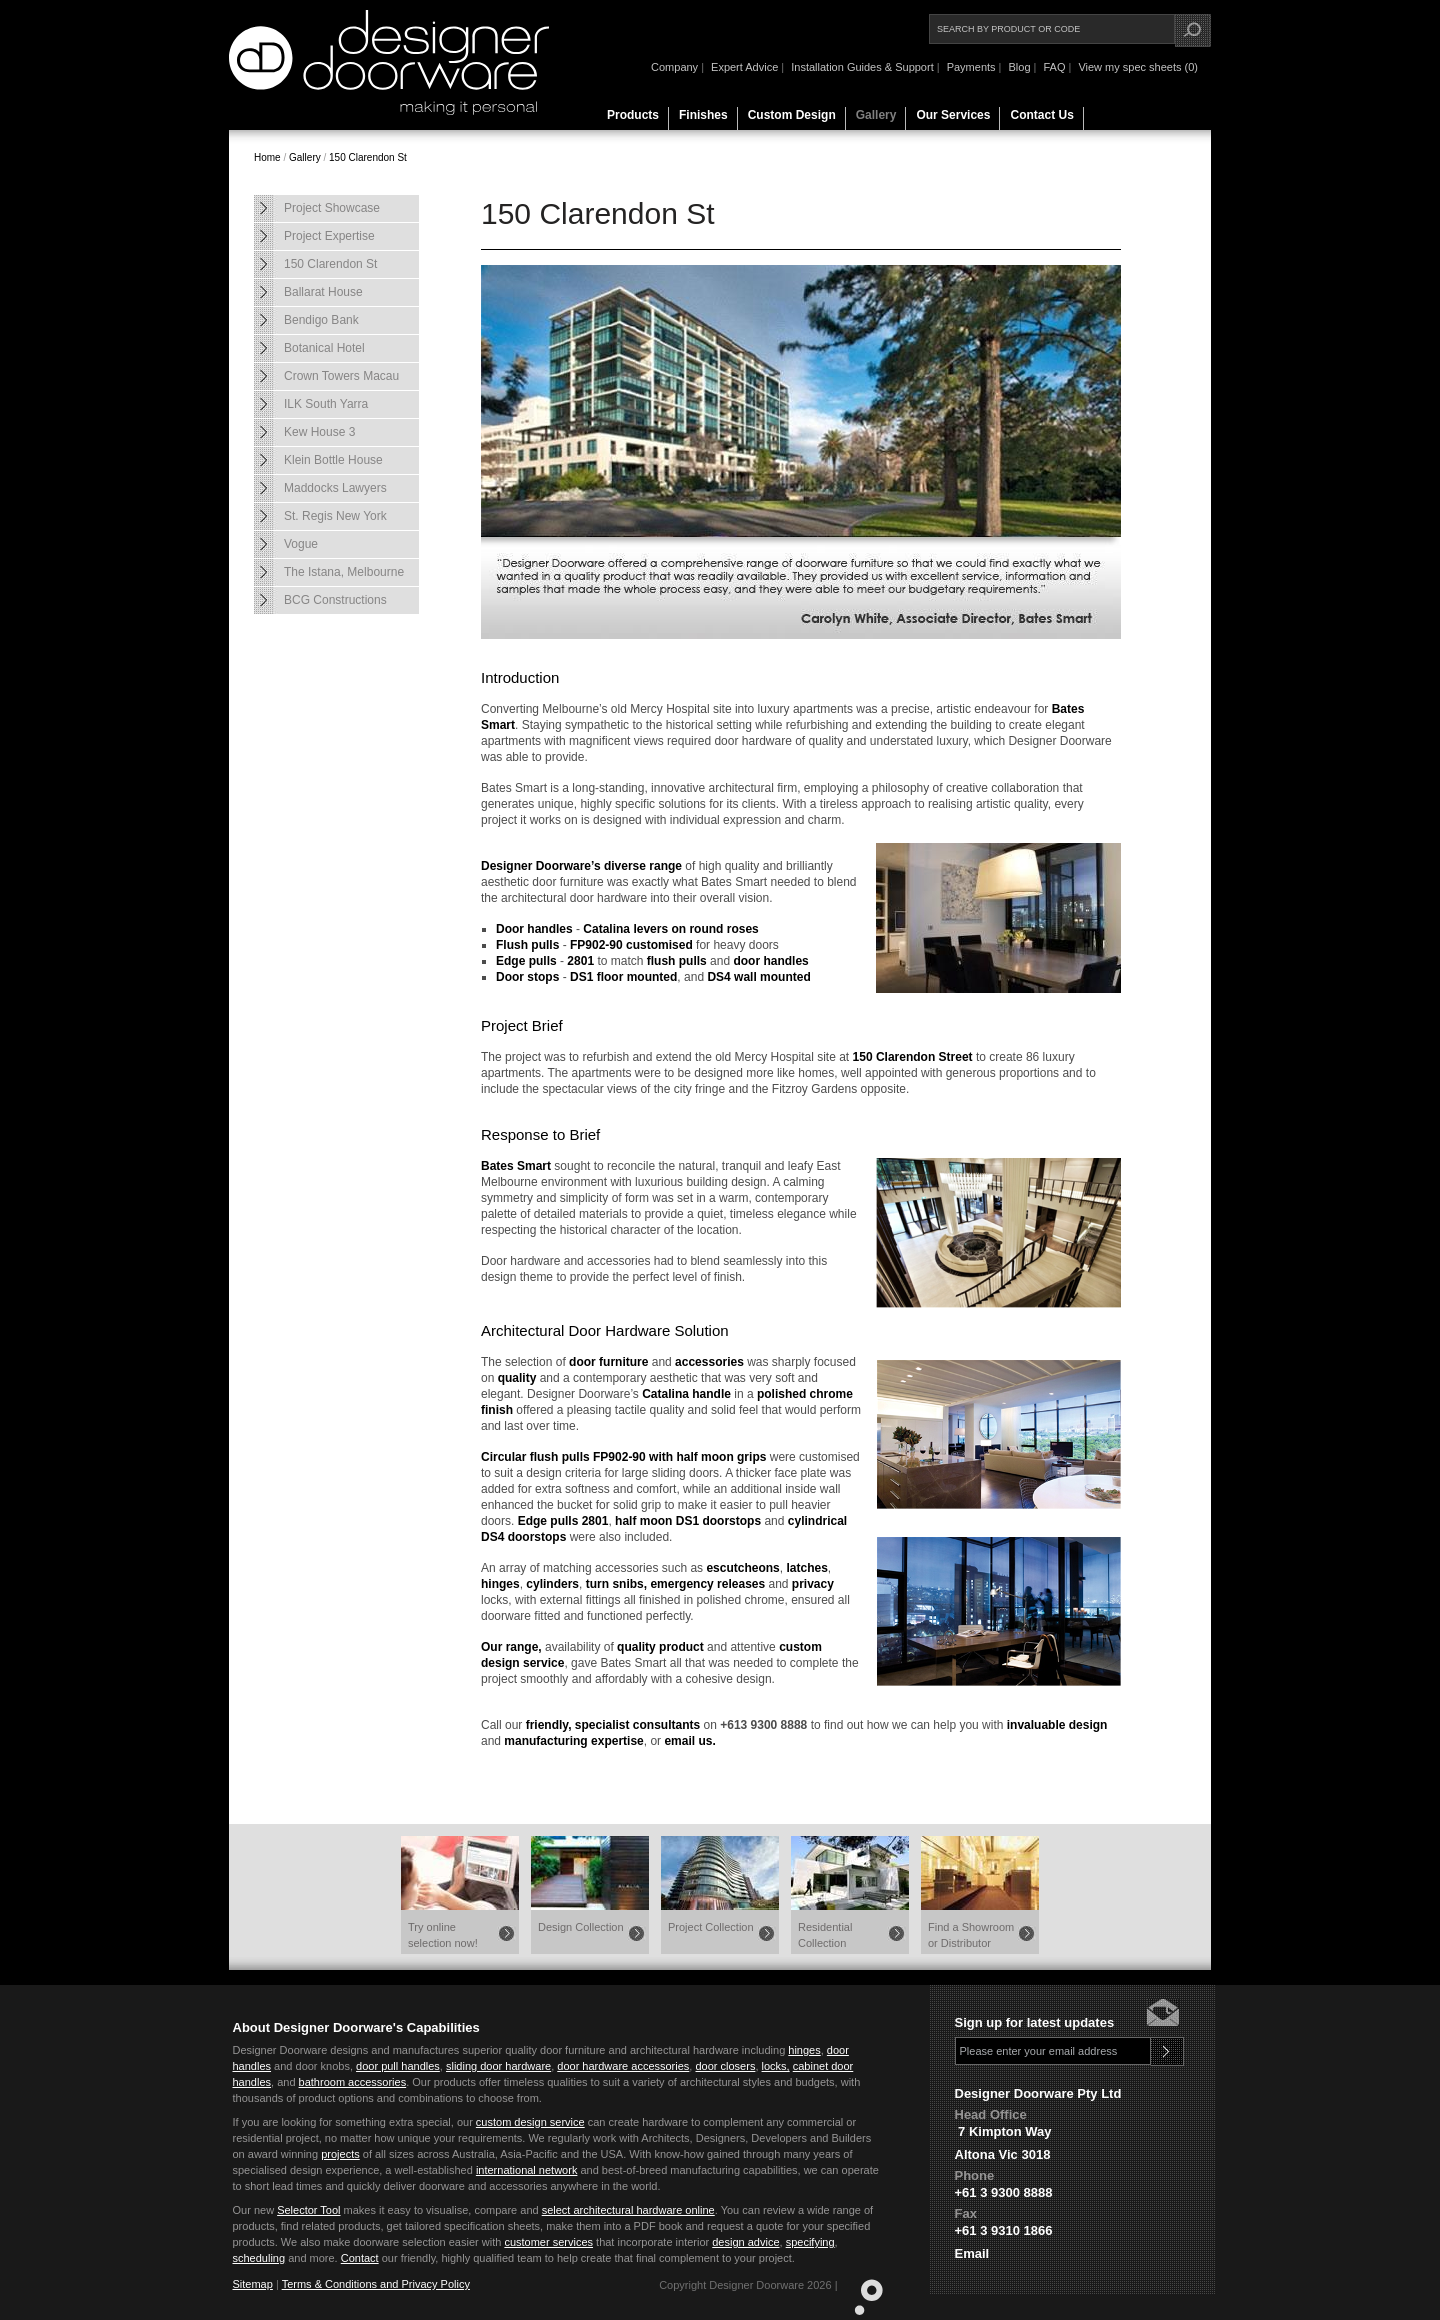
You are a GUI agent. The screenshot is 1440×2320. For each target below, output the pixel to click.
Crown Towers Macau (341, 376)
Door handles (534, 929)
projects (340, 2154)
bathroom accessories (353, 2082)
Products (633, 115)
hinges (500, 1584)
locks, (776, 2066)
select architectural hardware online (628, 2210)
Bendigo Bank (321, 320)
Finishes (703, 115)
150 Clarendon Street (913, 1057)
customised (659, 945)
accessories (709, 1362)
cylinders (552, 1584)
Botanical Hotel (324, 348)
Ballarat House (323, 292)
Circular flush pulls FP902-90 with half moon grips (623, 1457)
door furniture (608, 1362)
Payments (971, 67)
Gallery (876, 115)
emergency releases (707, 1584)
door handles (770, 961)
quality (517, 1378)
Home (267, 157)
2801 (580, 961)
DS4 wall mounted (758, 977)
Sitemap (253, 2284)
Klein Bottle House (333, 460)
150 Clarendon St (368, 157)
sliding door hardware (498, 2066)
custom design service (530, 2122)
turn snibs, (616, 1584)
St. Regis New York (335, 516)
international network (527, 2170)
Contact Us (1041, 115)
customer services (548, 2242)
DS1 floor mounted (623, 977)
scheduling (259, 2258)
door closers (725, 2066)
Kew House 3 (319, 432)
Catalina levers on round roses (670, 929)
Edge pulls (526, 961)
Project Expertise (329, 236)
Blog (1019, 67)
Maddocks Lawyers (335, 488)
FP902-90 (596, 945)
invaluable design (1057, 1725)
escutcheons (742, 1568)
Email (972, 2253)
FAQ (1054, 67)
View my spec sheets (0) (1138, 67)
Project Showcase (332, 208)
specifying (810, 2242)
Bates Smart (516, 1166)
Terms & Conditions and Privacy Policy (376, 2284)
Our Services (953, 115)
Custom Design (792, 115)
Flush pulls (527, 945)
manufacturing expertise (573, 1741)
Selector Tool (308, 2210)
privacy (813, 1584)
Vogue (301, 544)
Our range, (511, 1647)
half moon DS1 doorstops (688, 1521)
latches (806, 1568)
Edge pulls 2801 (563, 1521)
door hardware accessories (623, 2066)
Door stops (527, 977)
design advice (745, 2242)
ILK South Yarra (326, 404)
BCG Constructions (335, 600)
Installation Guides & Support (862, 67)
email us (688, 1741)
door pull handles (398, 2066)
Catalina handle (686, 1394)
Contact (360, 2258)
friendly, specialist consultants (613, 1725)
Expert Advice (744, 67)
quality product (660, 1647)
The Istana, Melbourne (344, 572)
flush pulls (677, 961)
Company (674, 67)
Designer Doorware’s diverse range (581, 866)
